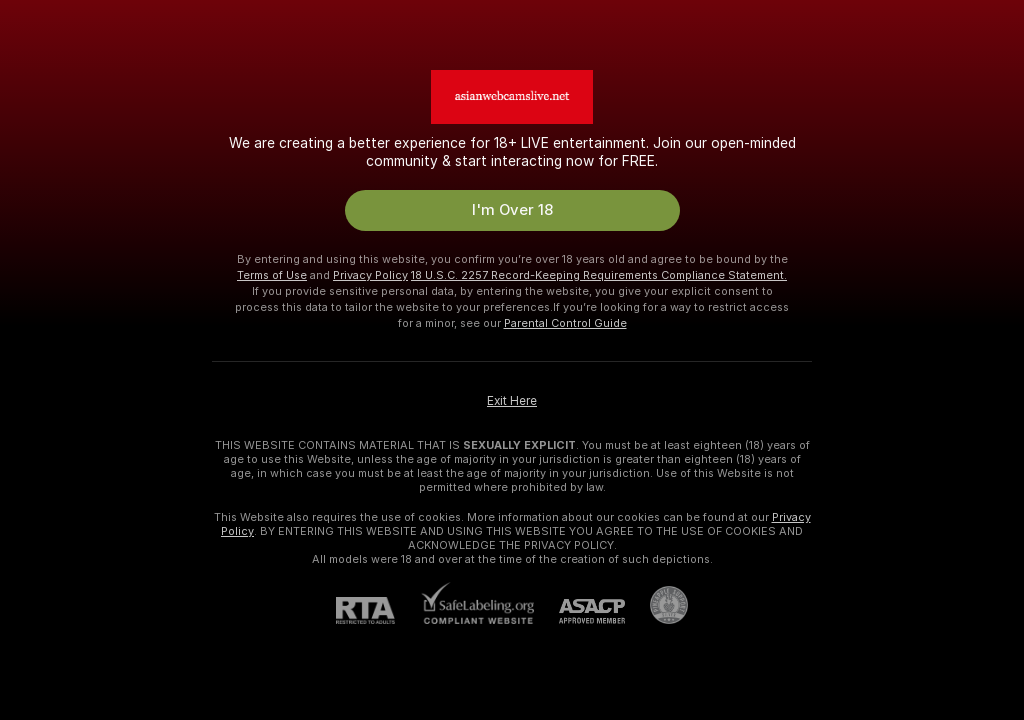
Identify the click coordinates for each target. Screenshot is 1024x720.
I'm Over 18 (512, 210)
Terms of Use (272, 275)
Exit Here (512, 401)
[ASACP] (579, 611)
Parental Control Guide (565, 323)
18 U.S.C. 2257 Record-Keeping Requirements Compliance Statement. (599, 275)
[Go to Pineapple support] (656, 605)
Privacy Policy (370, 275)
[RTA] (378, 610)
